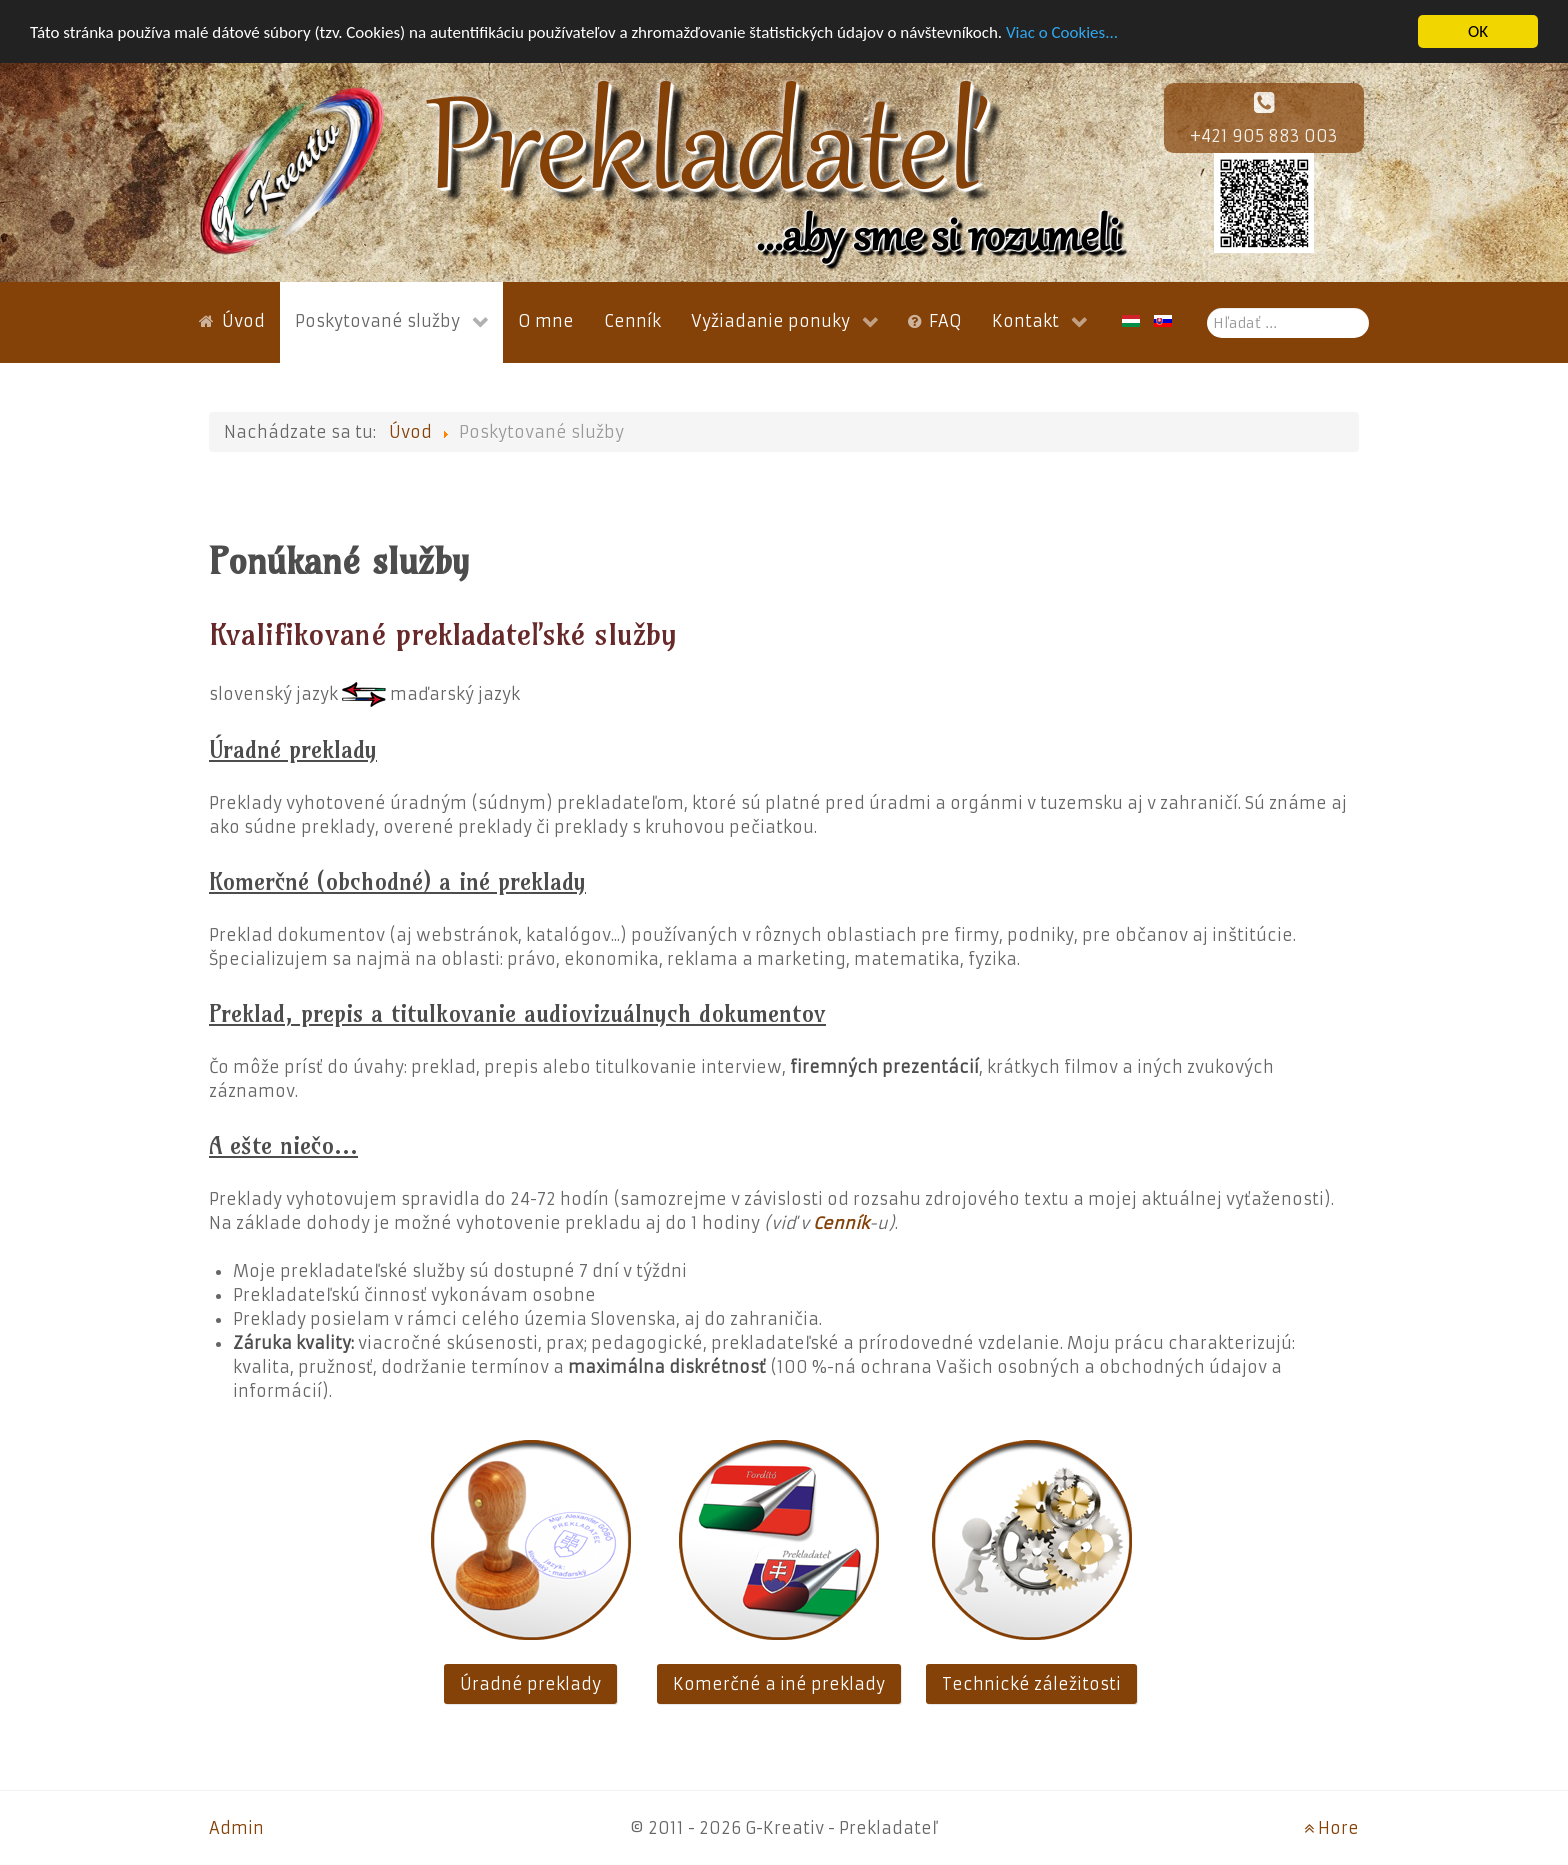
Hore (1331, 1828)
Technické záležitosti (1031, 1684)
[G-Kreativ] (292, 170)
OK (1478, 31)
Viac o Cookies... (1062, 32)
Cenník (841, 1223)
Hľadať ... (1207, 308)
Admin (236, 1828)
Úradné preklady (530, 1684)
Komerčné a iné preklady (779, 1684)
